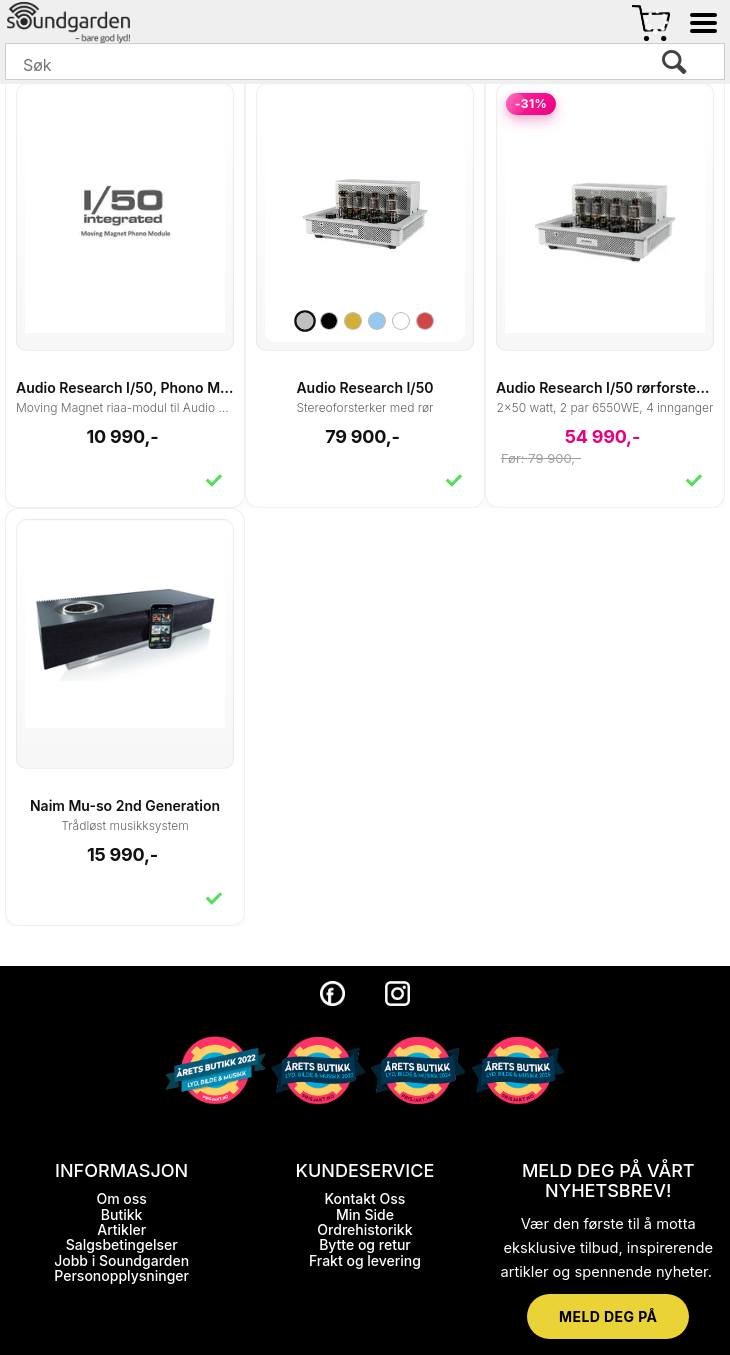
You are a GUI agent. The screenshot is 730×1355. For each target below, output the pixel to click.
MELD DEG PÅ (608, 1316)
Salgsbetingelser (122, 1244)
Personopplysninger (121, 1275)
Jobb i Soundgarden (121, 1260)
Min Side (365, 1214)
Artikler (121, 1229)
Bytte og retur (365, 1244)
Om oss (121, 1198)
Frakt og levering (365, 1260)
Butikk (122, 1214)
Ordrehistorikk (364, 1229)
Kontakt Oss (365, 1198)
